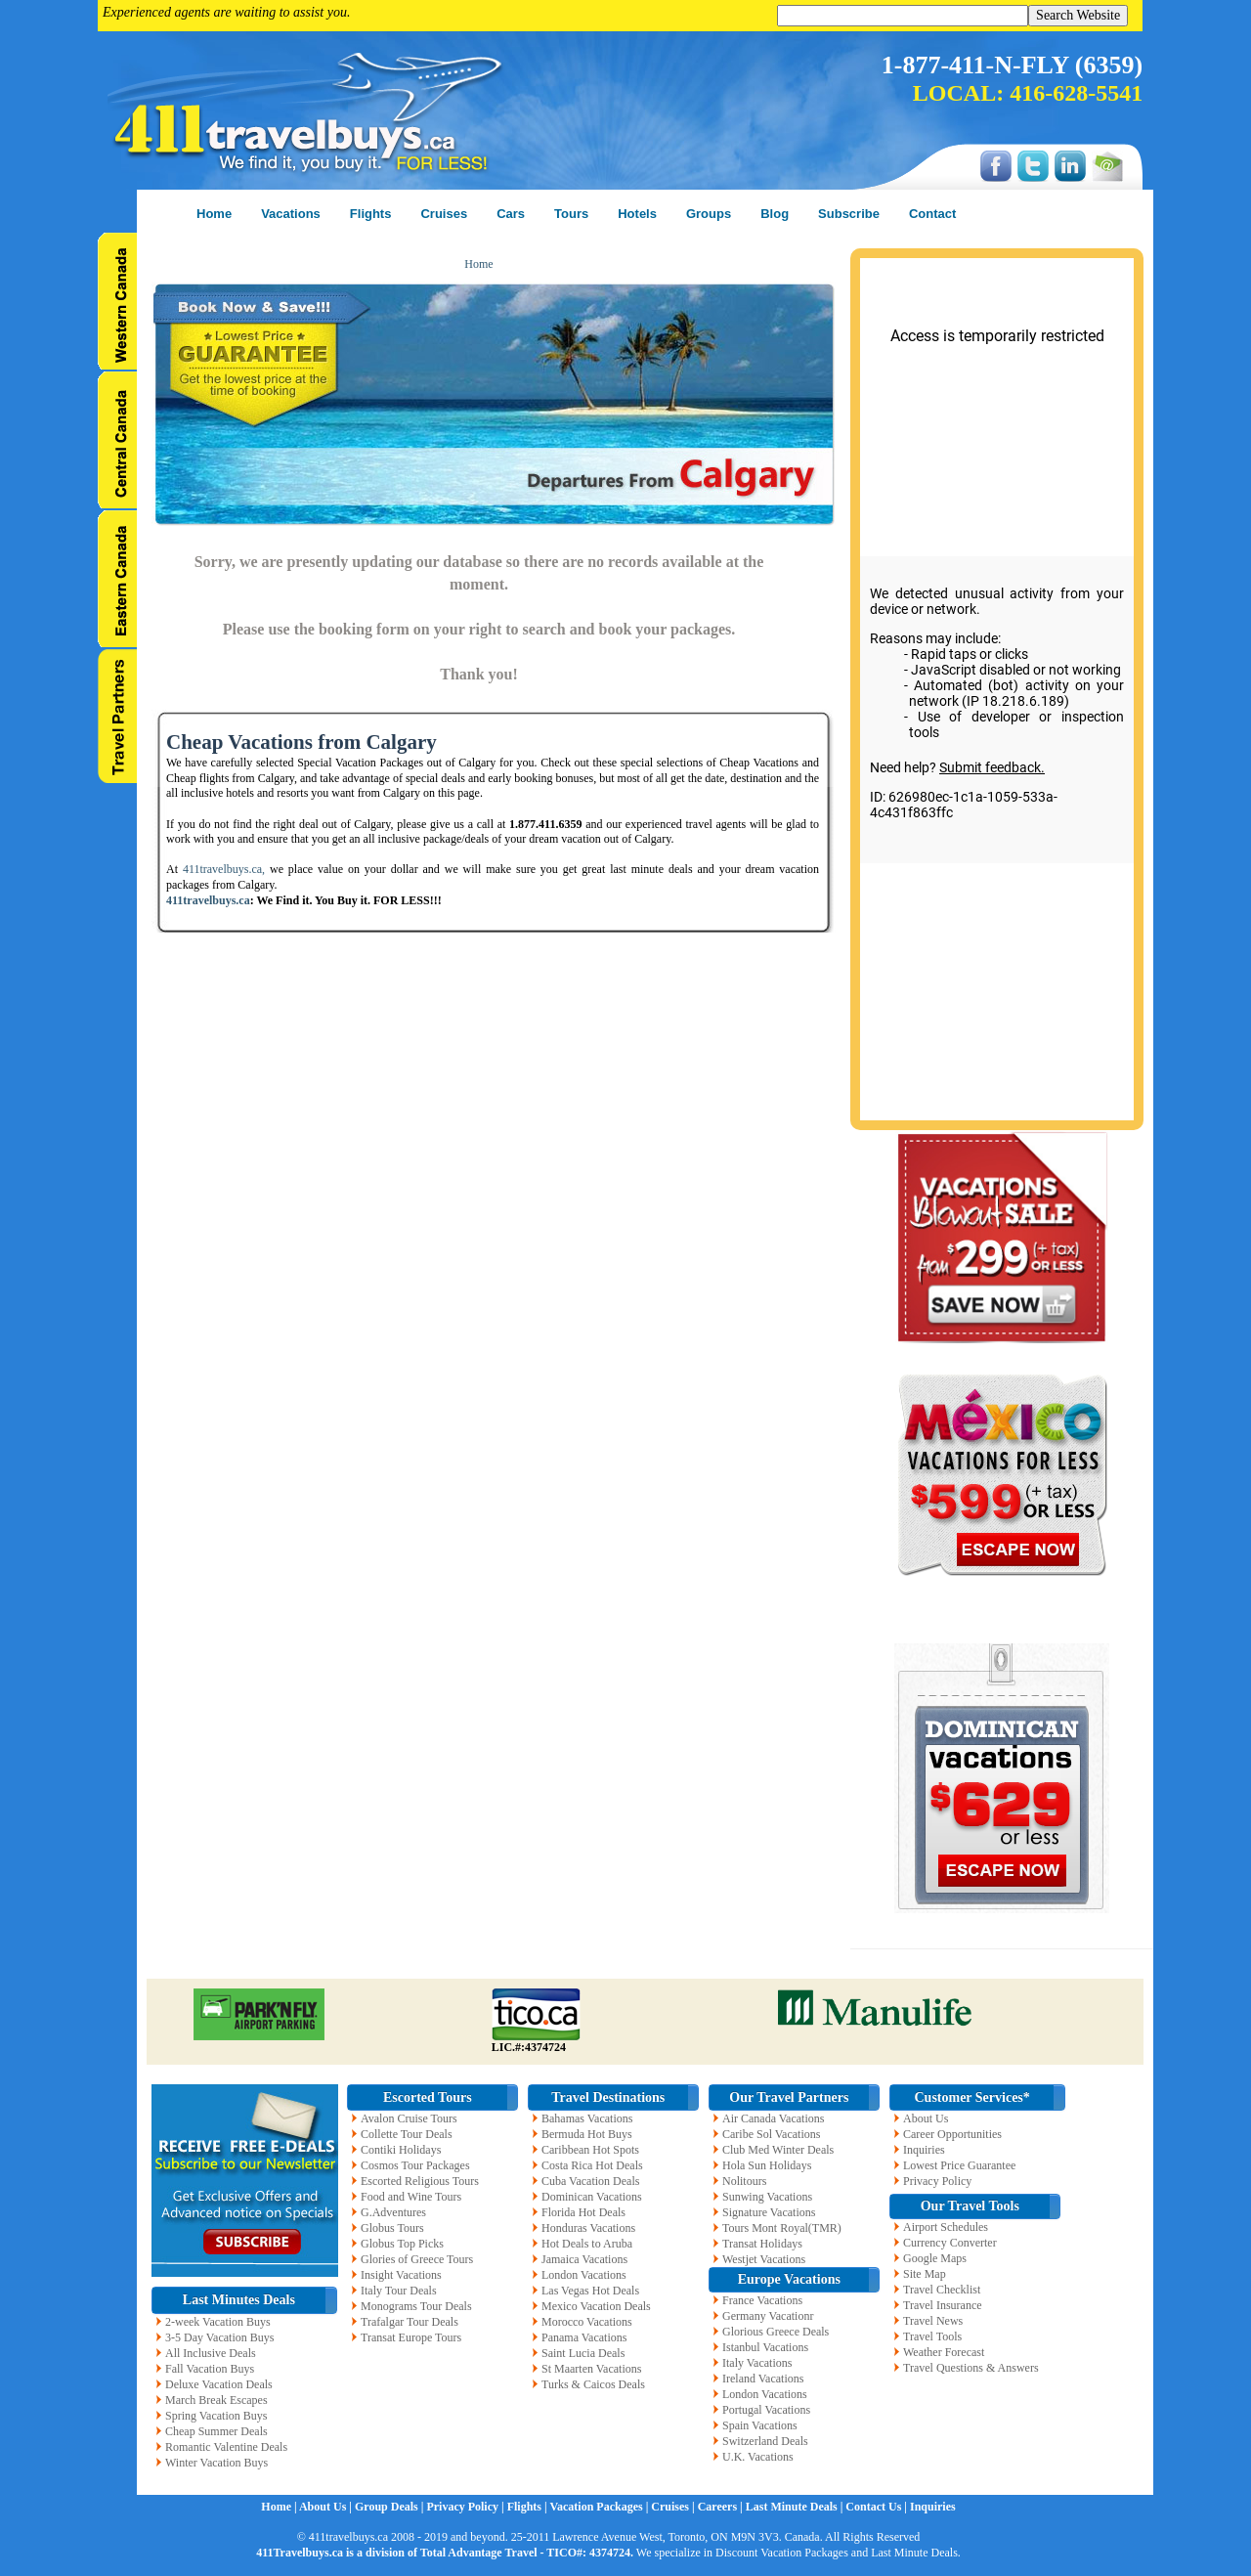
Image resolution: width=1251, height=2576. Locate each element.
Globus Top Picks (402, 2243)
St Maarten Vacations (591, 2369)
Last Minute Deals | (796, 2506)
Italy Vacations (757, 2363)
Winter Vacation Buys (216, 2462)
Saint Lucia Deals (583, 2353)
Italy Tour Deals (399, 2290)
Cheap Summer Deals (216, 2431)
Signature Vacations (768, 2212)
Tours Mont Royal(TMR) (781, 2228)
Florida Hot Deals (583, 2212)
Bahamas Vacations (586, 2118)
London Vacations (583, 2275)
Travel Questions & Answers (971, 2368)
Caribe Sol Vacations (771, 2134)
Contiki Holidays (401, 2150)
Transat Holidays (762, 2243)
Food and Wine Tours (411, 2197)
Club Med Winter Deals (778, 2150)
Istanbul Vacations (765, 2347)
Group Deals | (390, 2506)
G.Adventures (393, 2212)
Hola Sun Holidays (766, 2165)
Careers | (722, 2506)
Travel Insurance (942, 2305)
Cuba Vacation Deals (590, 2181)
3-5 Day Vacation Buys (219, 2337)
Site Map (924, 2274)
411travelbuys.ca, (224, 869)
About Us (925, 2118)
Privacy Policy (937, 2181)
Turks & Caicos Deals (593, 2384)
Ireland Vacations (762, 2378)
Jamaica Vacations (584, 2259)
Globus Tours (392, 2228)
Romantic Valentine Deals (226, 2447)
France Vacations (762, 2300)
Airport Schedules (945, 2227)
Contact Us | (877, 2506)
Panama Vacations (583, 2337)
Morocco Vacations (586, 2322)
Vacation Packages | (600, 2506)
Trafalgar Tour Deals (409, 2322)
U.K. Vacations (758, 2457)
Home (478, 264)
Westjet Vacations (763, 2259)
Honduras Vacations (588, 2228)
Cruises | (674, 2506)
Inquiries (924, 2150)
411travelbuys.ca (208, 900)
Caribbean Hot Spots (590, 2150)
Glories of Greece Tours (417, 2259)
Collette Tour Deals (407, 2134)
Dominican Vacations (591, 2197)
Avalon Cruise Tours (409, 2118)
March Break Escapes (216, 2400)
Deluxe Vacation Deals (219, 2384)
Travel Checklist (941, 2289)
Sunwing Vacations (767, 2197)
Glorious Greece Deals (775, 2331)
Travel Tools (932, 2336)
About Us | (327, 2506)
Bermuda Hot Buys (586, 2134)
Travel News (933, 2321)
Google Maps (935, 2258)
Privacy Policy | (466, 2506)
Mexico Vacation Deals (596, 2306)
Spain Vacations (760, 2425)
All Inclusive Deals (210, 2353)
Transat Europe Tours (411, 2337)
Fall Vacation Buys (209, 2369)
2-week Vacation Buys (218, 2322)
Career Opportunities (952, 2134)
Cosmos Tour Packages (415, 2165)
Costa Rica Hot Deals (592, 2165)
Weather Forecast (943, 2352)
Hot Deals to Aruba (586, 2243)
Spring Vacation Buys (216, 2416)
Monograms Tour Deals (416, 2306)
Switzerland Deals (765, 2441)
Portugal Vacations (766, 2410)
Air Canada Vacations (773, 2118)
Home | (280, 2506)
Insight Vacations (401, 2275)
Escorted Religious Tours (420, 2181)
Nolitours (744, 2181)
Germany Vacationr (767, 2316)
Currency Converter (950, 2243)
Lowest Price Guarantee (959, 2165)
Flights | (528, 2506)
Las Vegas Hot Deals (590, 2290)
